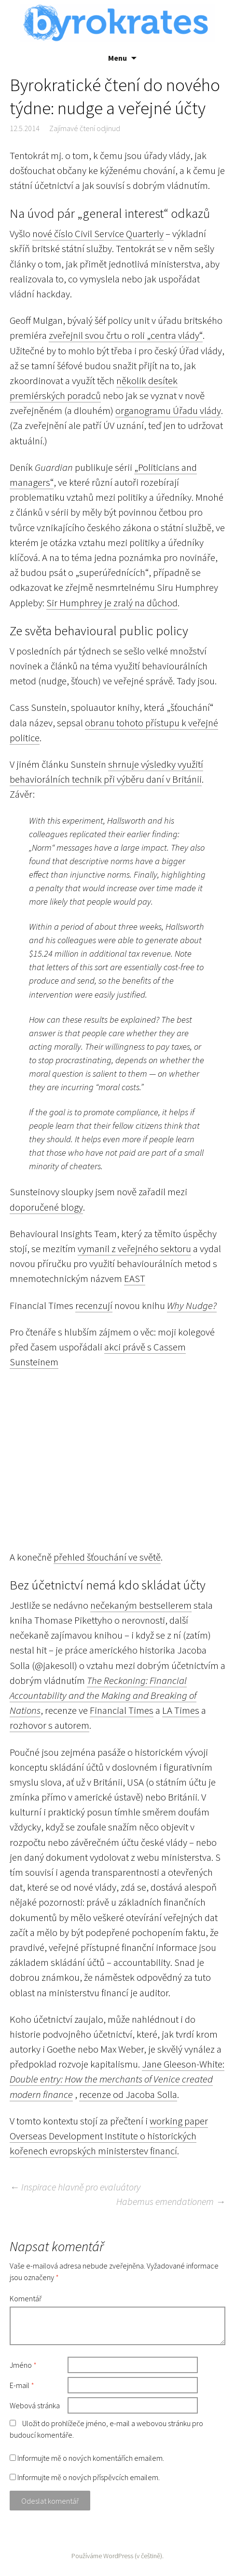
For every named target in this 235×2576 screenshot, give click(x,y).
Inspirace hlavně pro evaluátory (75, 2187)
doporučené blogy (46, 1207)
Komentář (25, 2298)
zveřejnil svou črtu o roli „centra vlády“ (126, 335)
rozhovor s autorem (49, 1725)
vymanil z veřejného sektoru (134, 1248)
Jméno (23, 2365)
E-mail (22, 2385)
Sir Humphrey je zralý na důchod (112, 603)
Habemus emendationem (170, 2201)
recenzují (93, 1305)
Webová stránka (35, 2405)
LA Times (180, 1710)
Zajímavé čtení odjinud (84, 128)
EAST (134, 1278)
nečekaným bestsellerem (141, 1605)
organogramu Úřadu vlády (168, 410)
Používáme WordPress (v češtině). (117, 2555)
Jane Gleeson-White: (183, 2064)
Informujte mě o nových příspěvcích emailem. (88, 2477)
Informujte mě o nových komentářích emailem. (90, 2458)
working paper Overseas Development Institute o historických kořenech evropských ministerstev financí (109, 2136)
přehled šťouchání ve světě (107, 1557)
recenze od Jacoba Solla (128, 2094)
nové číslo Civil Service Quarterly (98, 233)
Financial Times (121, 1710)
